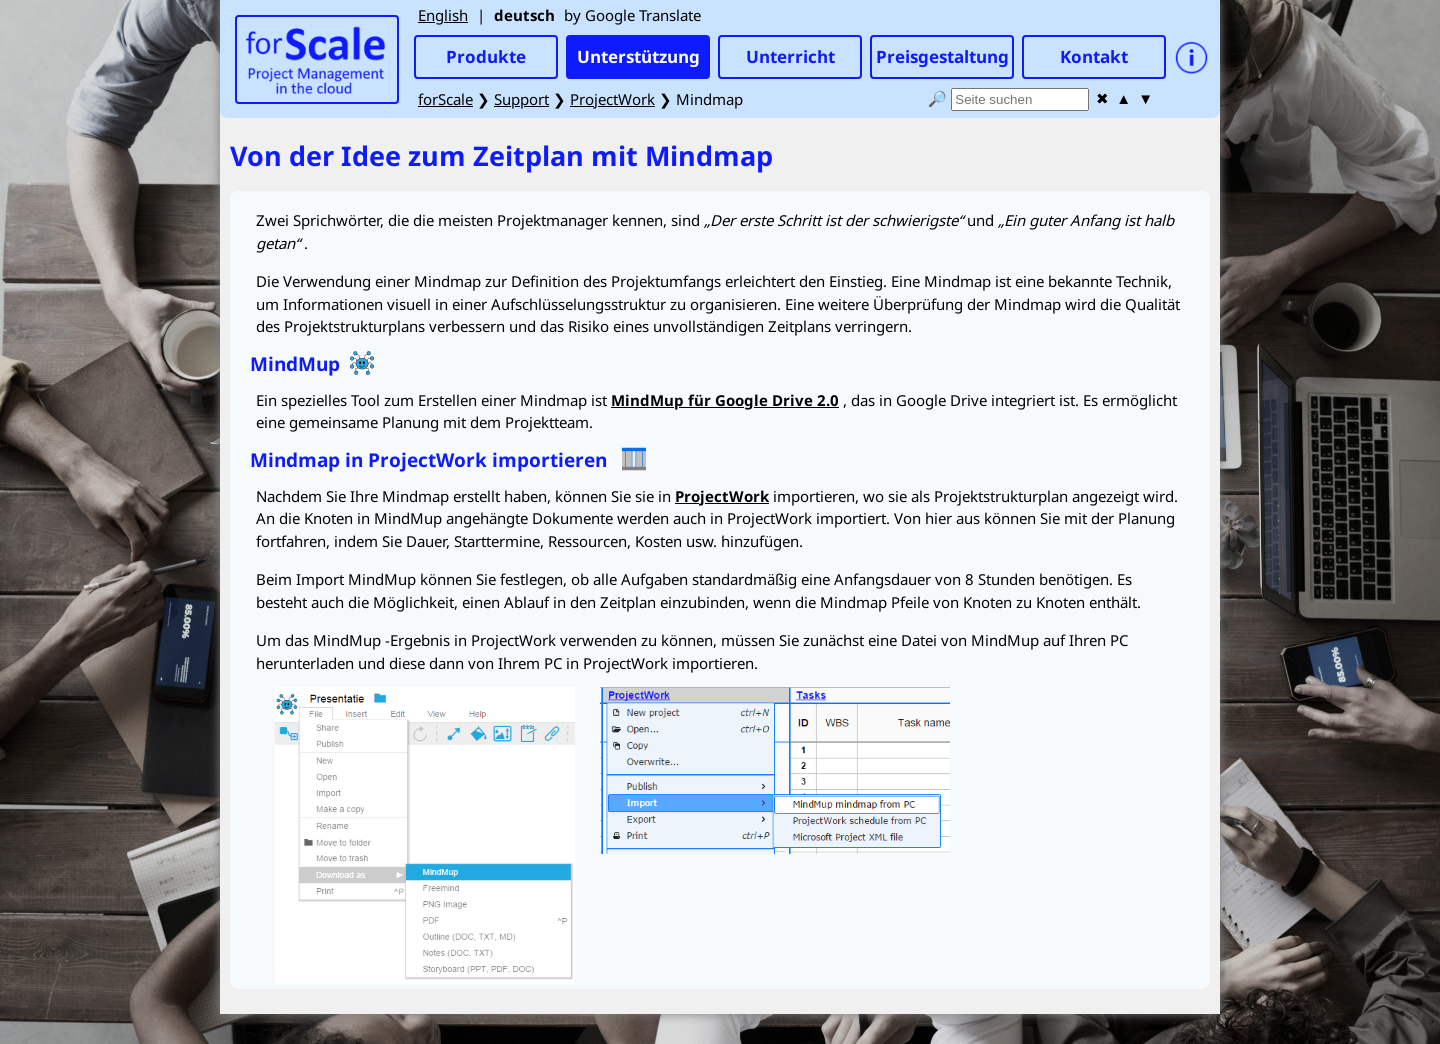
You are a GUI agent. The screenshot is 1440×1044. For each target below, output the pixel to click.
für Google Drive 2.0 (725, 400)
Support (521, 99)
